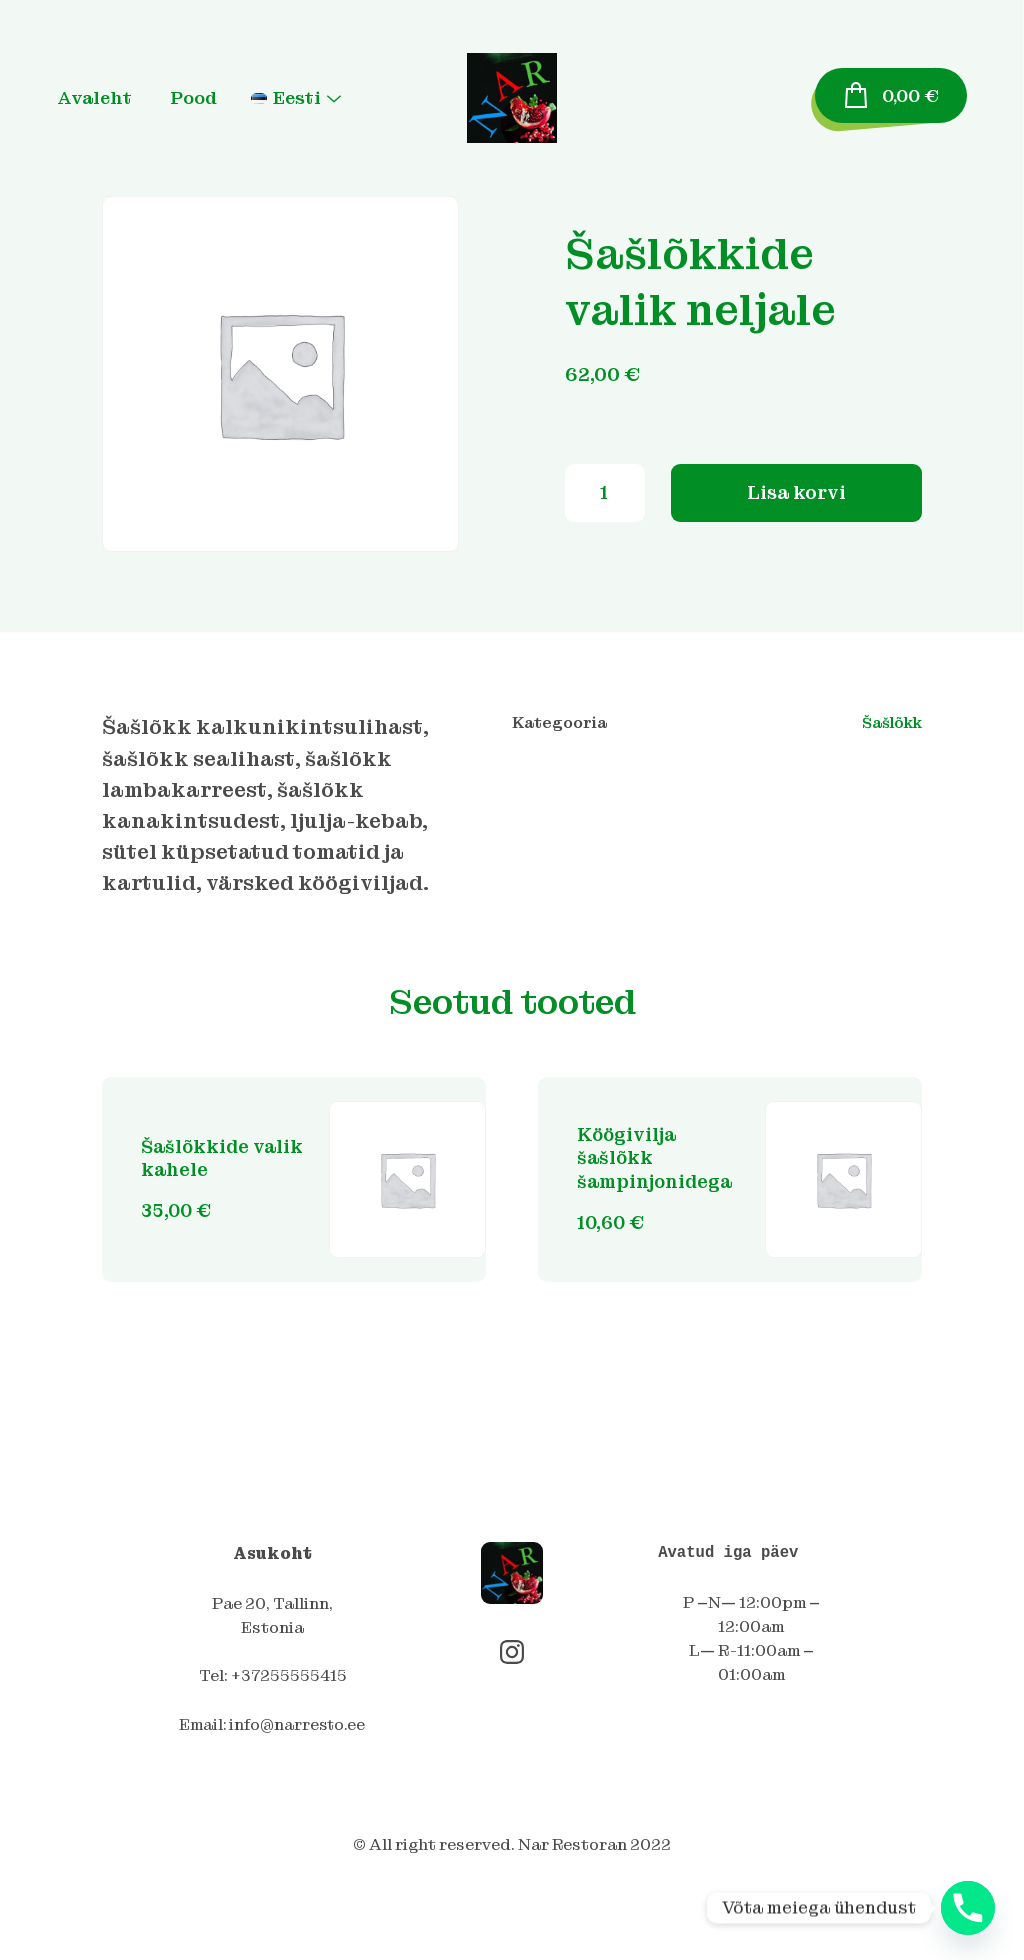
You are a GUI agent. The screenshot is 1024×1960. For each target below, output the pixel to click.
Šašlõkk (889, 724)
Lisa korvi (796, 498)
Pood (215, 98)
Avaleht (117, 98)
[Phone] (968, 1908)
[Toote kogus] (605, 500)
